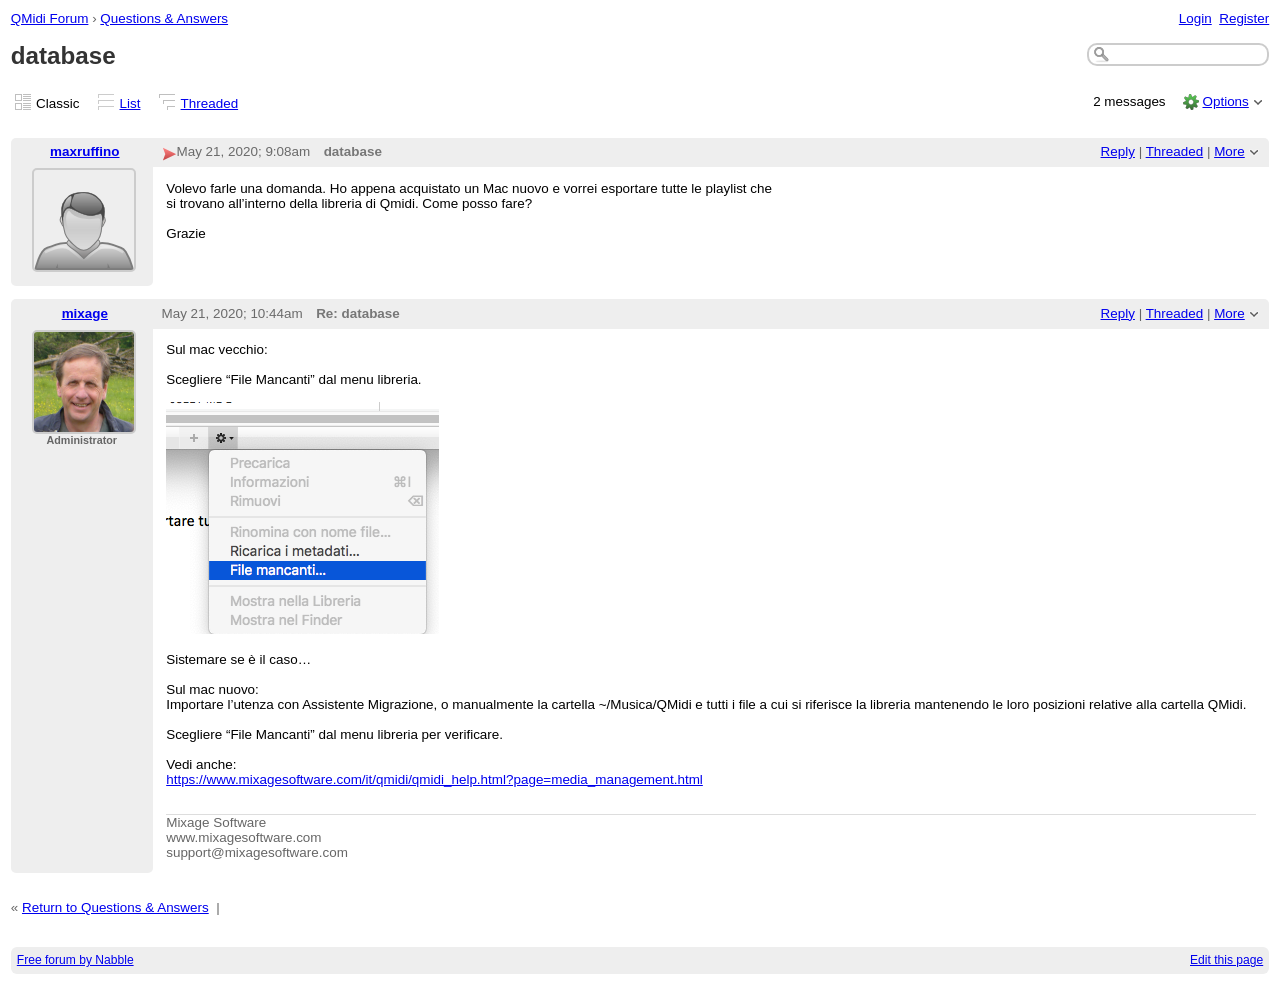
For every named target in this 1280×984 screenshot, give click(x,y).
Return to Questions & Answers (115, 907)
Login (1195, 18)
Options (1225, 101)
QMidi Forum (50, 18)
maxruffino (84, 151)
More (1229, 151)
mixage (85, 313)
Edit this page (1226, 960)
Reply (1118, 151)
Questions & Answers (164, 18)
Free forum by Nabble (75, 960)
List (130, 103)
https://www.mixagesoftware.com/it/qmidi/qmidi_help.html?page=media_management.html (434, 779)
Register (1244, 18)
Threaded (210, 103)
